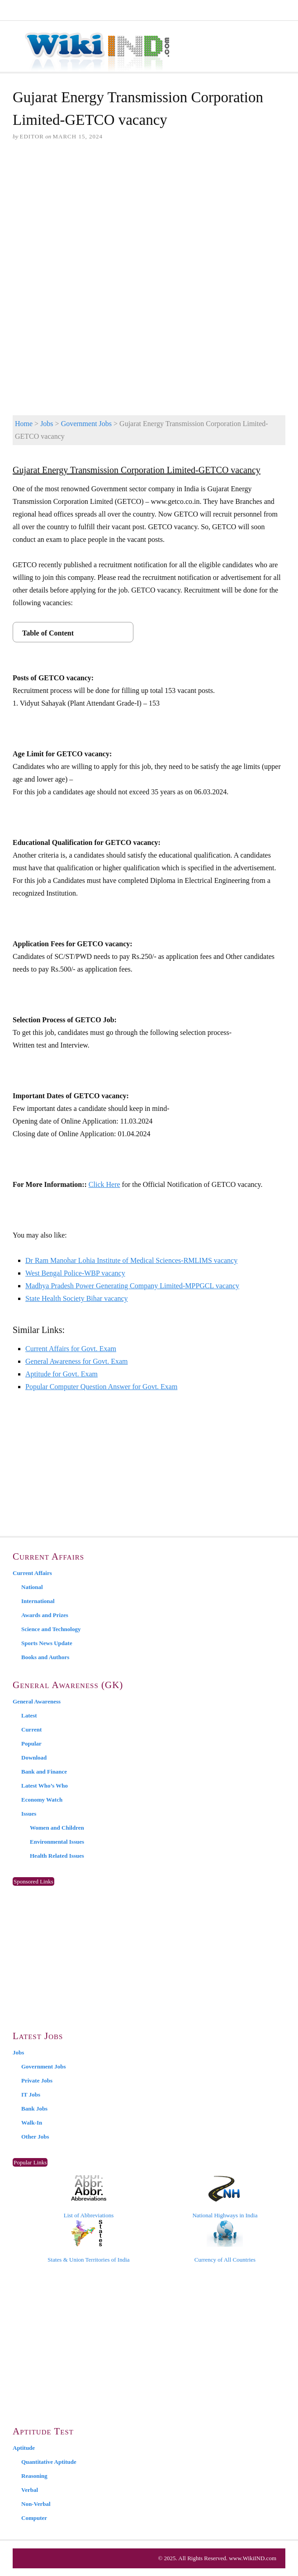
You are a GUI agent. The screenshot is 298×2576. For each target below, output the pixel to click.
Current (31, 1729)
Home (24, 423)
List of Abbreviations (89, 2197)
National (32, 1587)
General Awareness (37, 1701)
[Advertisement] (149, 218)
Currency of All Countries (224, 2241)
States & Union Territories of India (88, 2241)
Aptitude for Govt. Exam (61, 1374)
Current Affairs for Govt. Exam (70, 1348)
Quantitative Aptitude (48, 2461)
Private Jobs (36, 2080)
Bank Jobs (34, 2108)
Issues (28, 1813)
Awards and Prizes (44, 1615)
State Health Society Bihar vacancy (76, 1298)
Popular (31, 1743)
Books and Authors (45, 1657)
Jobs (46, 423)
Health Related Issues (57, 1855)
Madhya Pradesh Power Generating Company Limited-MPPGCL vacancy (132, 1286)
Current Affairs (32, 1573)
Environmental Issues (57, 1841)
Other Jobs (35, 2136)
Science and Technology (50, 1629)
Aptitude (24, 2447)
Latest (29, 1715)
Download (34, 1757)
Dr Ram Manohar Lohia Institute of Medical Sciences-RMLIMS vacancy (131, 1260)
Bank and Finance (44, 1771)
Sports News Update (46, 1643)
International (38, 1601)
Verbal (29, 2489)
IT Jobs (30, 2094)
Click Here (104, 1184)
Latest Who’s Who (44, 1785)
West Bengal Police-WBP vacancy (75, 1273)
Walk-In (31, 2122)
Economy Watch (41, 1799)
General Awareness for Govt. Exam (76, 1361)
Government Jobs (86, 423)
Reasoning (34, 2475)
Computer (34, 2517)
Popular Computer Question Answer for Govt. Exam (101, 1386)
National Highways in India (224, 2197)
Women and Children (57, 1827)
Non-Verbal (36, 2503)
